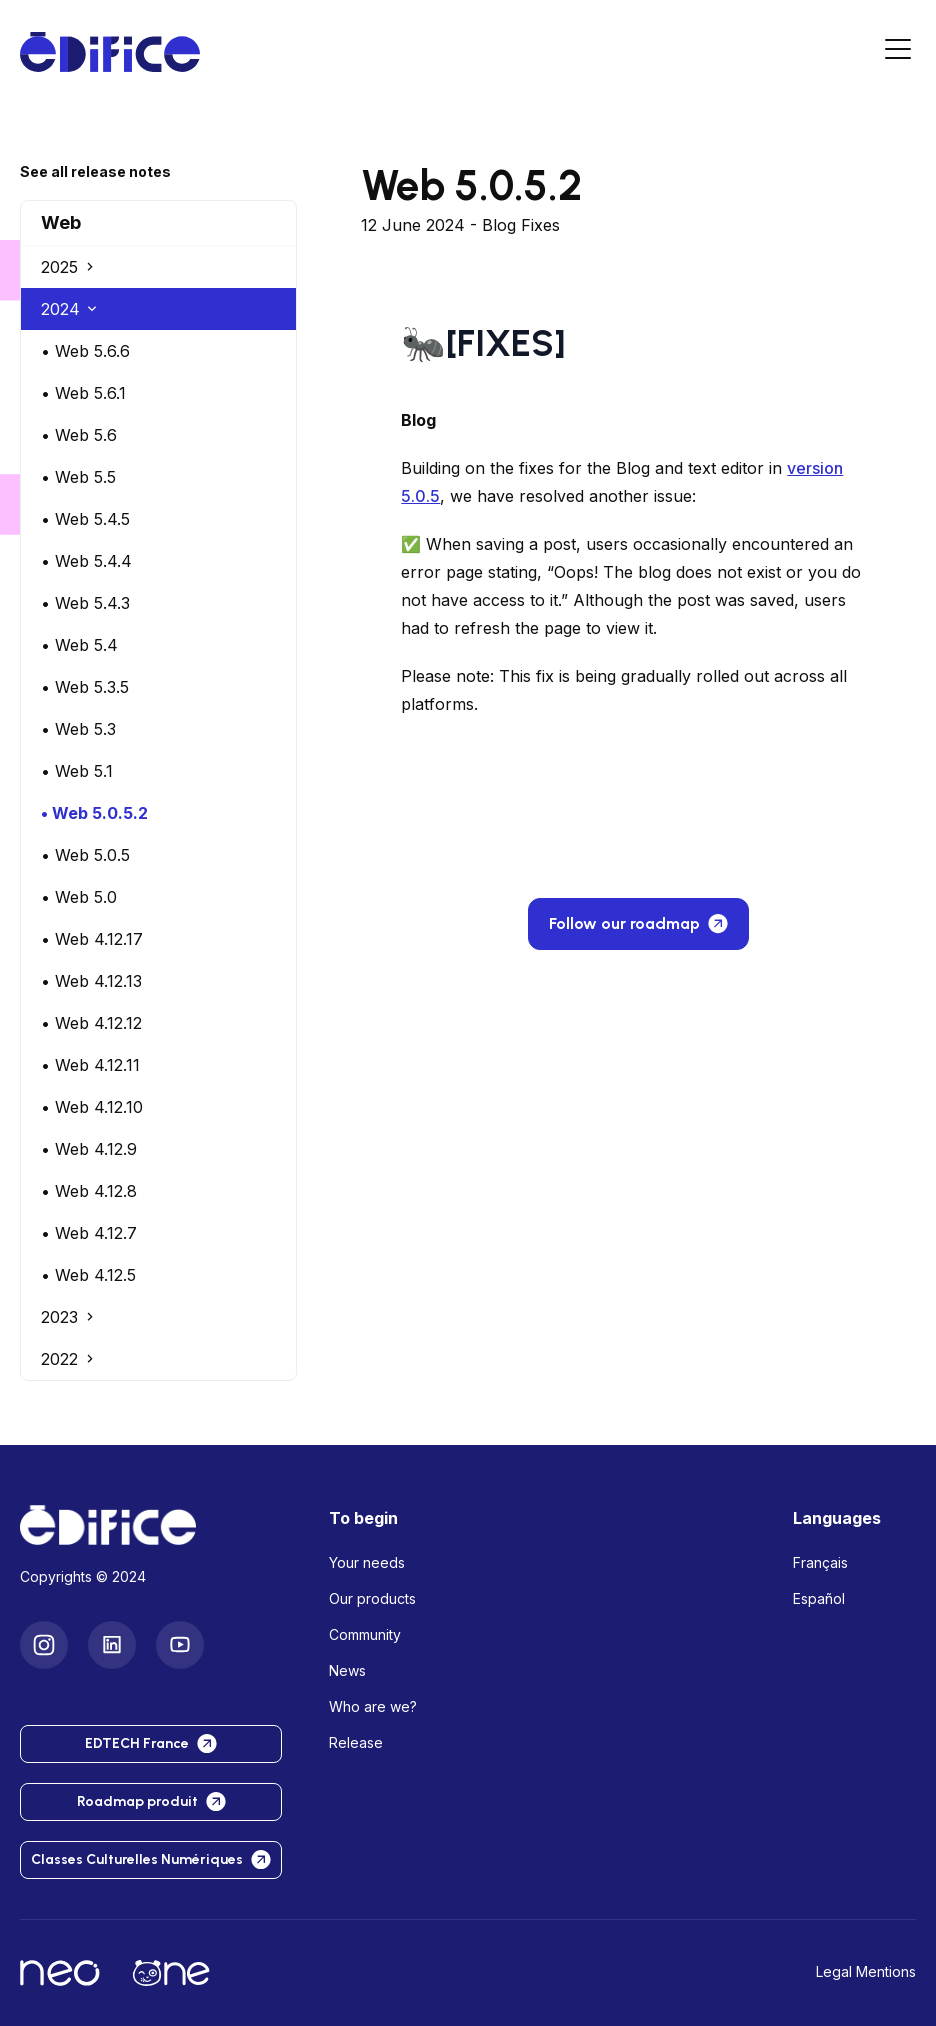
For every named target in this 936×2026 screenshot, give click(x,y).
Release (356, 1742)
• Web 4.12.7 (89, 1233)
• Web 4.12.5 (88, 1275)
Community (365, 1634)
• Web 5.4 (79, 645)
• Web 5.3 (78, 729)
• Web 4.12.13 (91, 981)
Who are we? (373, 1706)
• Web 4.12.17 (92, 939)
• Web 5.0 (79, 897)
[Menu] (898, 52)
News (347, 1670)
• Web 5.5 (78, 477)
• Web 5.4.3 (85, 603)
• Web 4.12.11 (90, 1065)
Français (820, 1562)
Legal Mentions (866, 1971)
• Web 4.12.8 (89, 1191)
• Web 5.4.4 (86, 561)
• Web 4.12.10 (92, 1107)
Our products (372, 1598)
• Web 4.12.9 (89, 1149)
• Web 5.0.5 (85, 855)
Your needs (367, 1562)
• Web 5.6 (79, 435)
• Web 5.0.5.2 (94, 813)
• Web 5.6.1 (83, 393)
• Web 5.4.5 (85, 519)
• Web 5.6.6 (85, 351)
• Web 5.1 (77, 771)
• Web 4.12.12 (91, 1023)
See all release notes (95, 171)
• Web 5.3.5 (85, 687)
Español (819, 1598)
